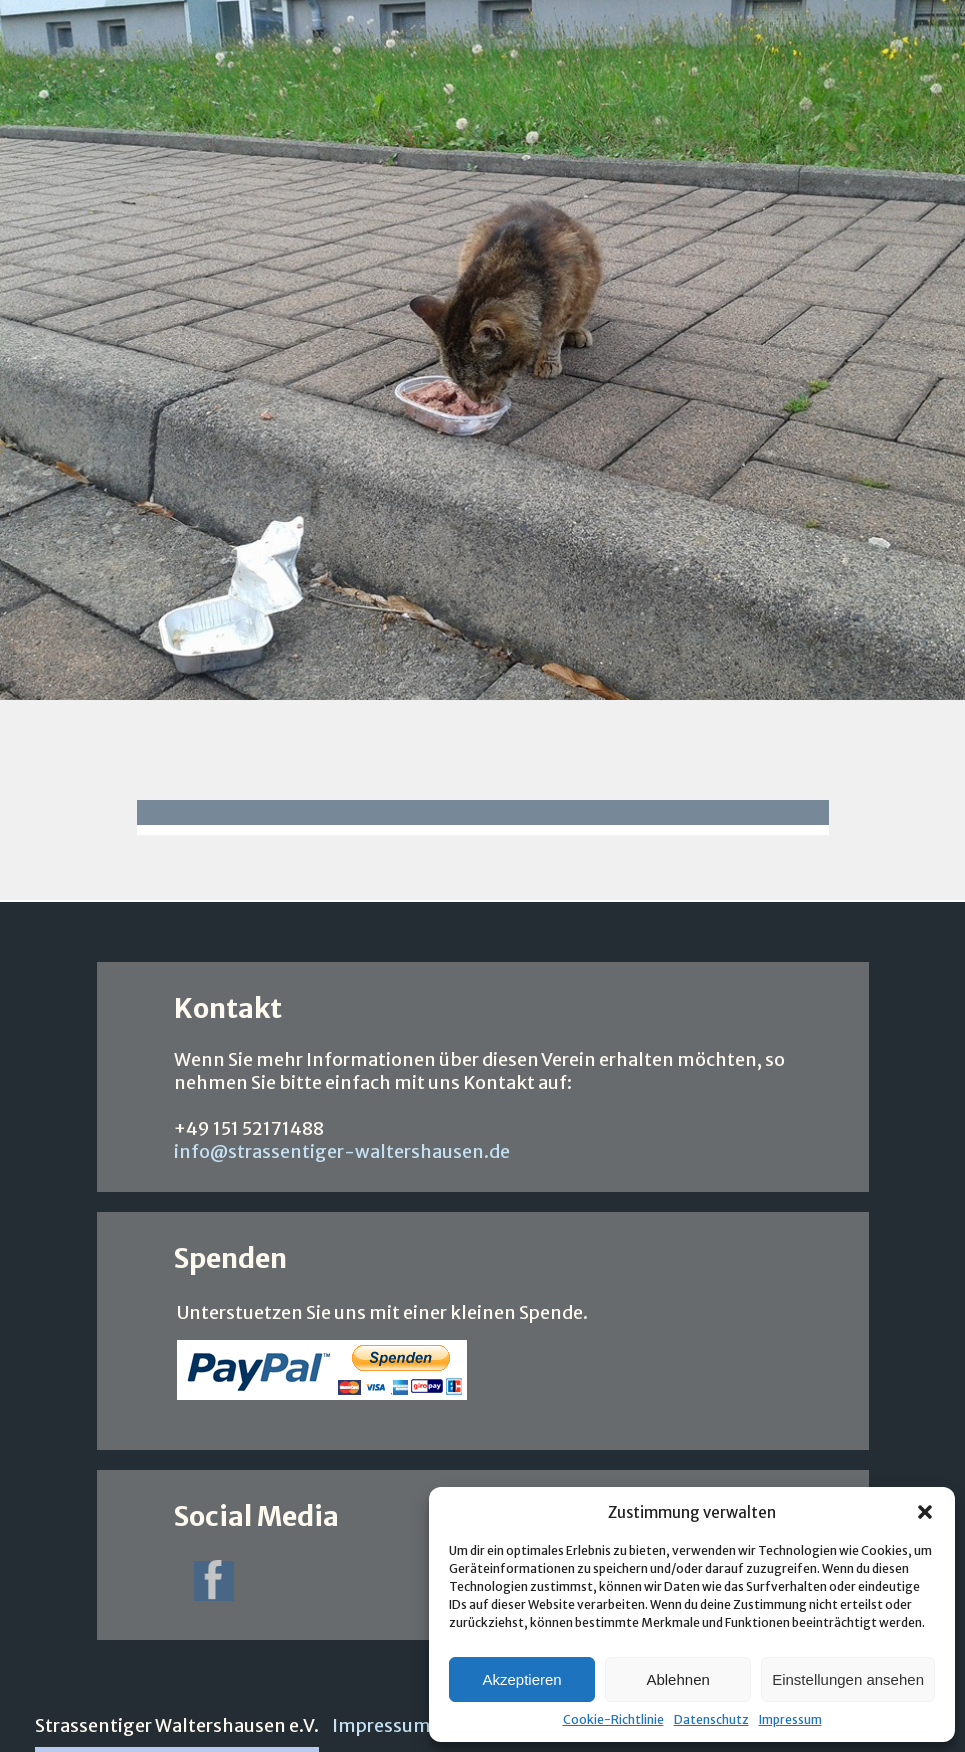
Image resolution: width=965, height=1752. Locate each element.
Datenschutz (711, 1719)
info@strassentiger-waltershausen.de (342, 1151)
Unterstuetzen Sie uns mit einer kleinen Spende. (382, 1312)
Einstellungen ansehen (848, 1679)
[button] (925, 1512)
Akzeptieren (521, 1679)
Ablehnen (677, 1679)
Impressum (790, 1719)
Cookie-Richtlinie (613, 1719)
